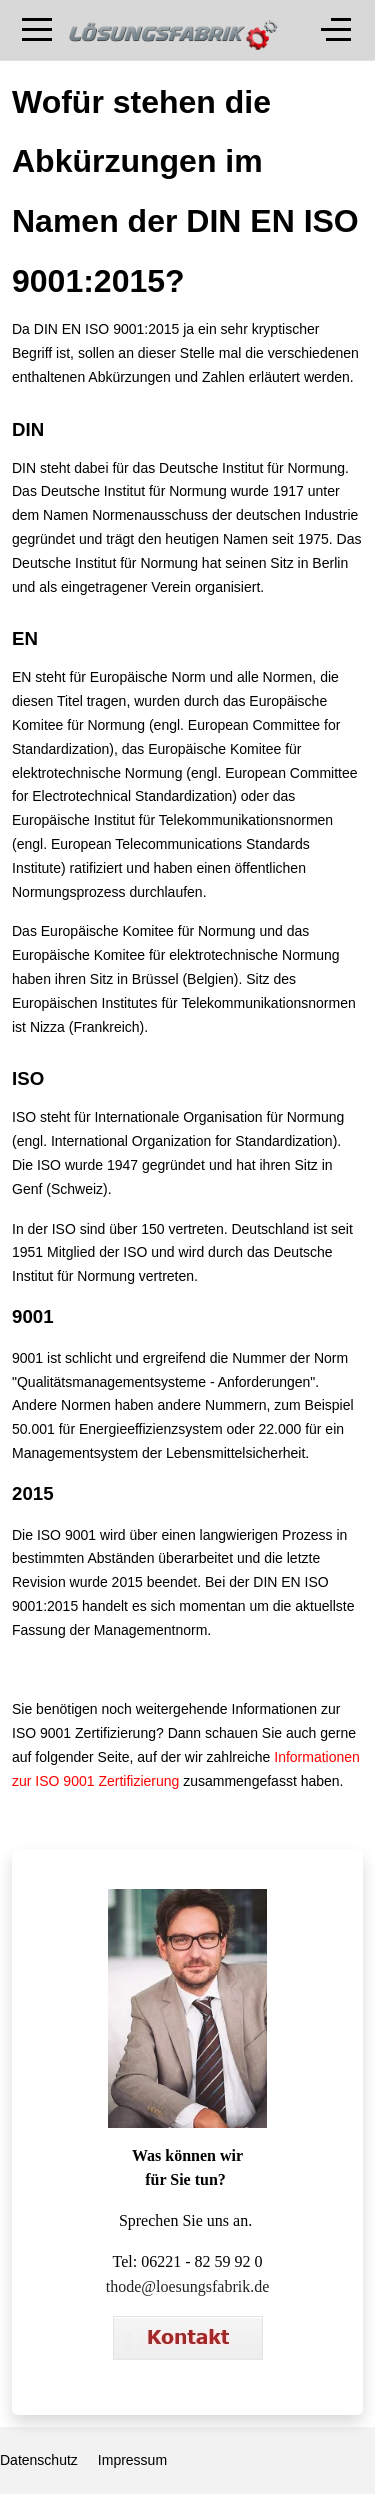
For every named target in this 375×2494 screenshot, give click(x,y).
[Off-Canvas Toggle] (336, 30)
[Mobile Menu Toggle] (37, 30)
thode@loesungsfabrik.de (188, 2286)
